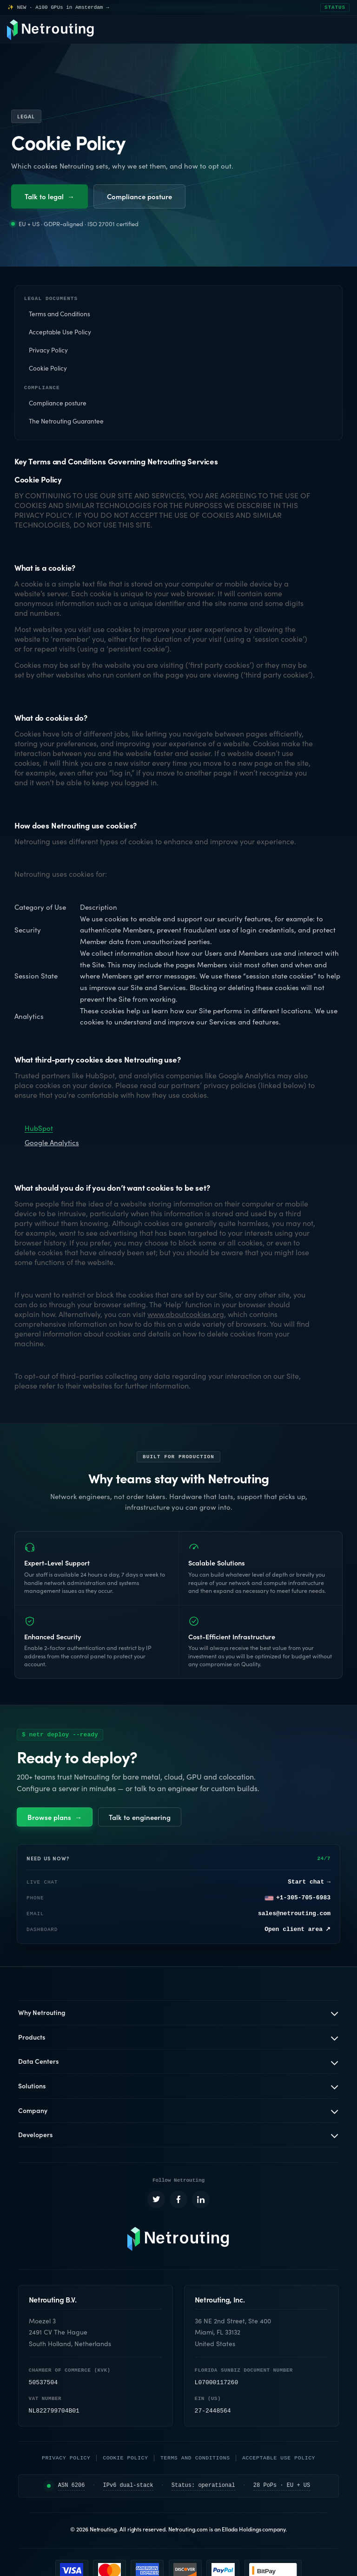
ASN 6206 (71, 2490)
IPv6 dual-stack (128, 2490)
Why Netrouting (42, 2015)
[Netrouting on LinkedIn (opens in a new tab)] (201, 2204)
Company (32, 2113)
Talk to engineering (140, 1820)
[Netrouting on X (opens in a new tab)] (156, 2204)
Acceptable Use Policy (60, 333)
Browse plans (54, 1820)
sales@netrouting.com (294, 1917)
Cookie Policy (48, 369)
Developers (35, 2137)
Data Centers (38, 2064)
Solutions (32, 2088)
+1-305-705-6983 (298, 1901)
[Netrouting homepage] (178, 2243)
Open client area (297, 1932)
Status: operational (203, 2490)
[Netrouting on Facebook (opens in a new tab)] (178, 2204)
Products (31, 2040)
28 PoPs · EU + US (281, 2490)
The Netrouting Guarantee (66, 423)
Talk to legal (49, 196)
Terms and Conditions (59, 315)
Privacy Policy (48, 351)
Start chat (309, 1885)
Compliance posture (139, 196)
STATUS (334, 7)
